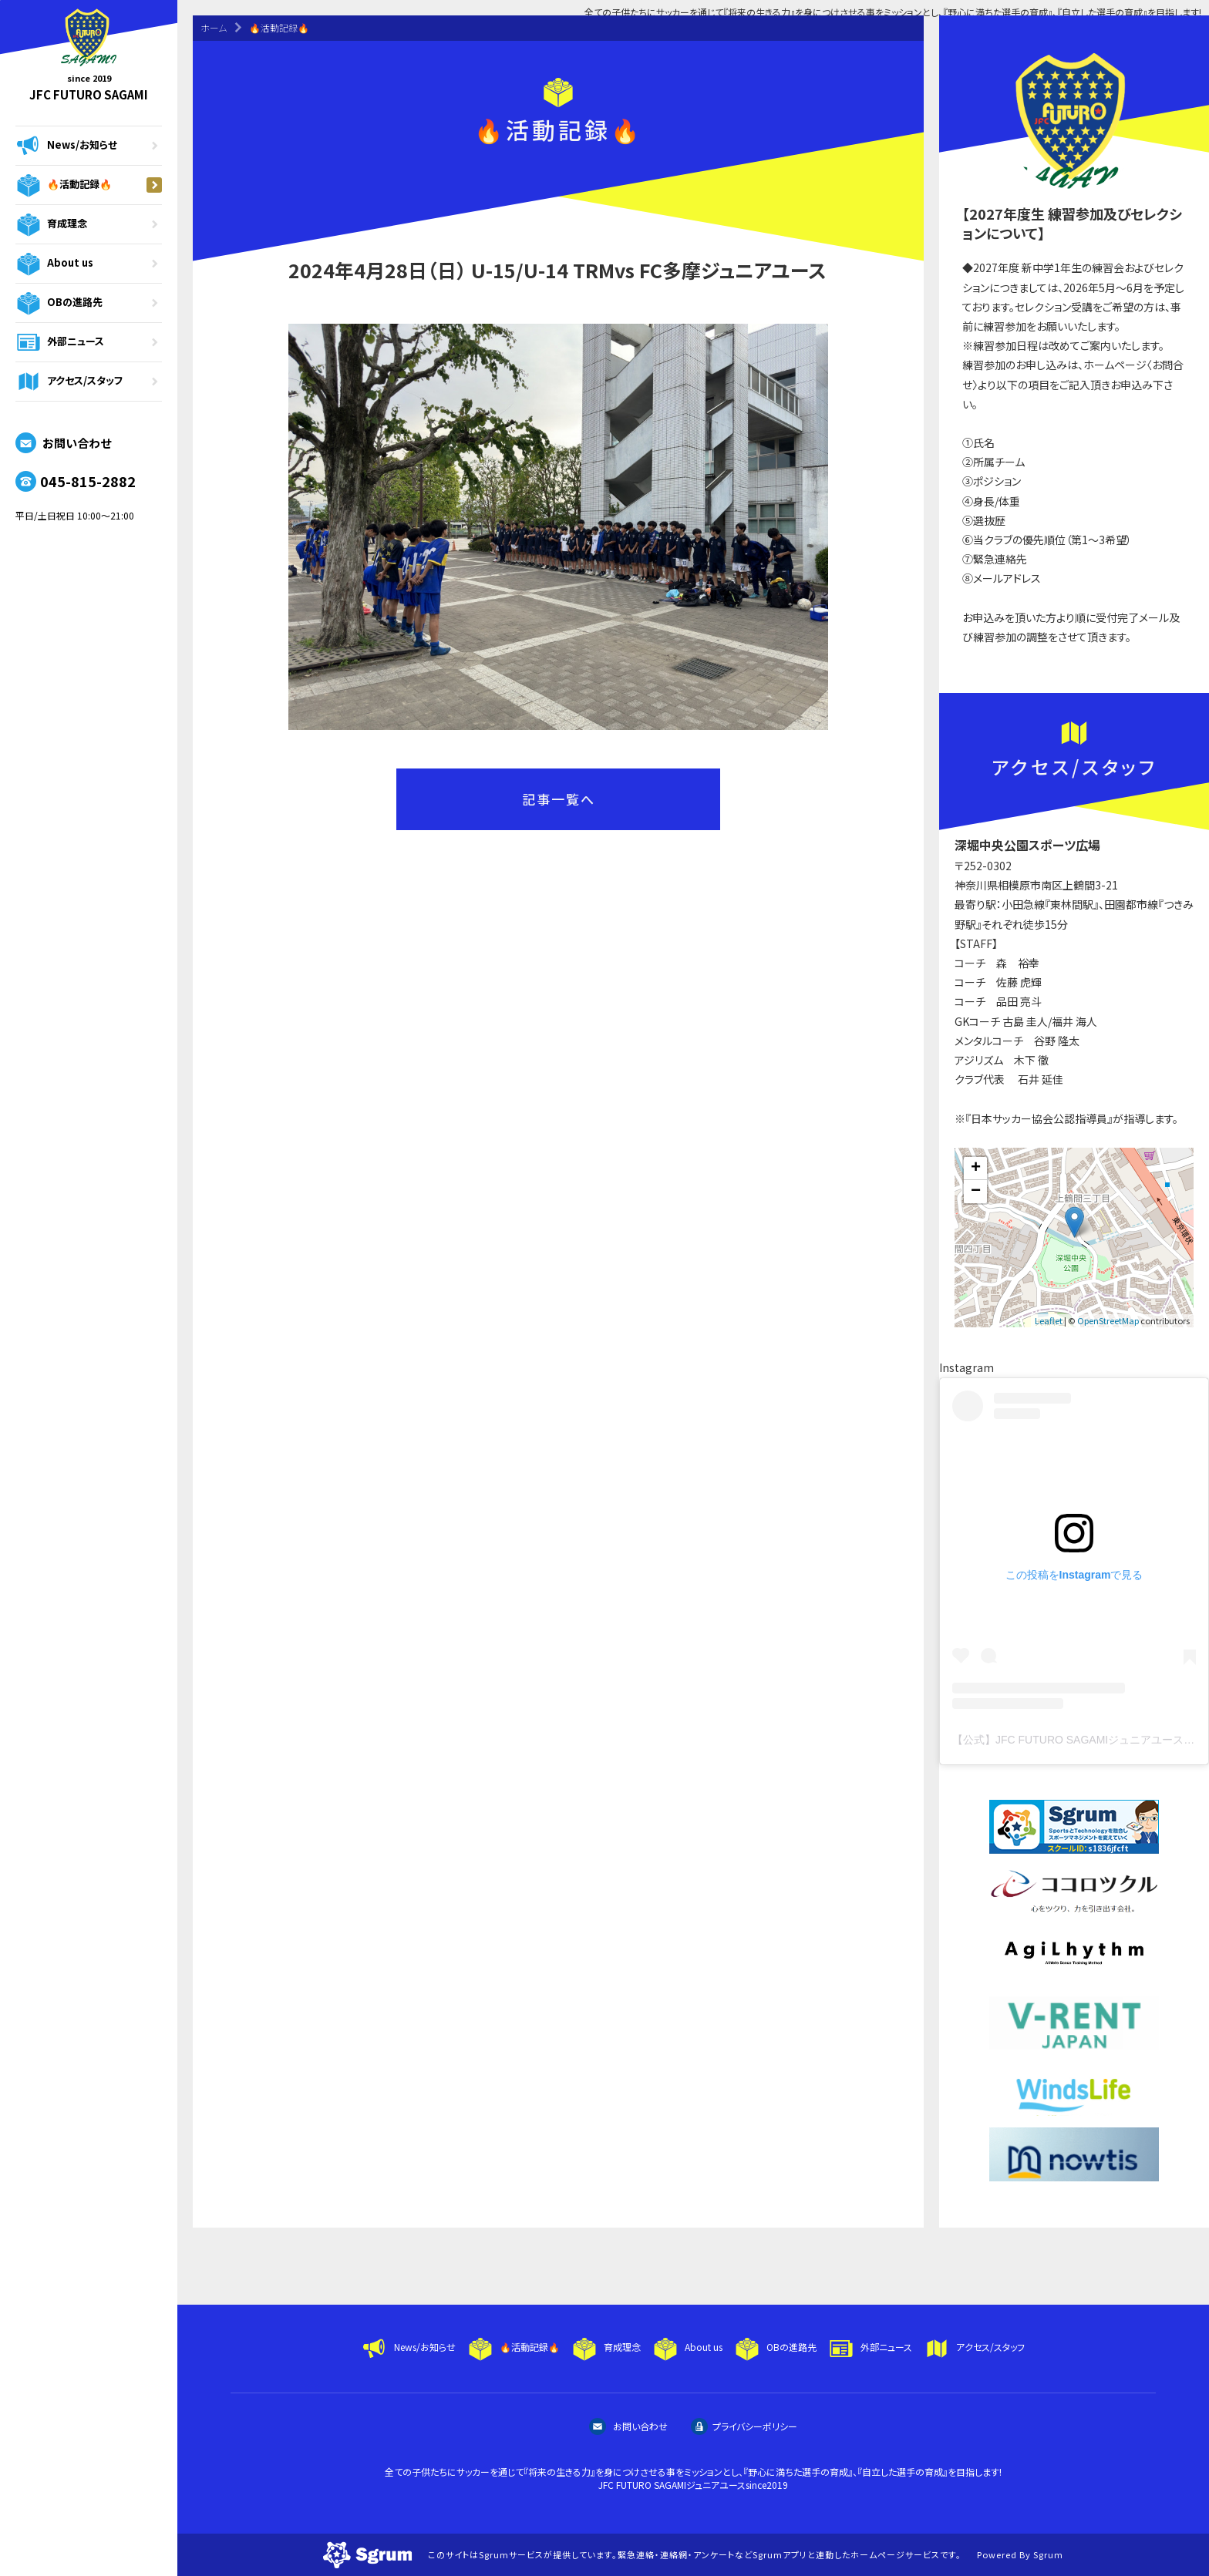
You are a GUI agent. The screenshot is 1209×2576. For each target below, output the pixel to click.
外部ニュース (88, 342)
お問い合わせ (63, 443)
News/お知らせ (88, 146)
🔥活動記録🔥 (88, 185)
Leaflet (1049, 1320)
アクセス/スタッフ (88, 381)
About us (88, 264)
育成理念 (88, 224)
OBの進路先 (88, 303)
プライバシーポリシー (744, 2426)
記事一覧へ (558, 799)
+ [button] (976, 1168)
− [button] (976, 1191)
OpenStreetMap (1108, 1320)
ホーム (213, 27)
